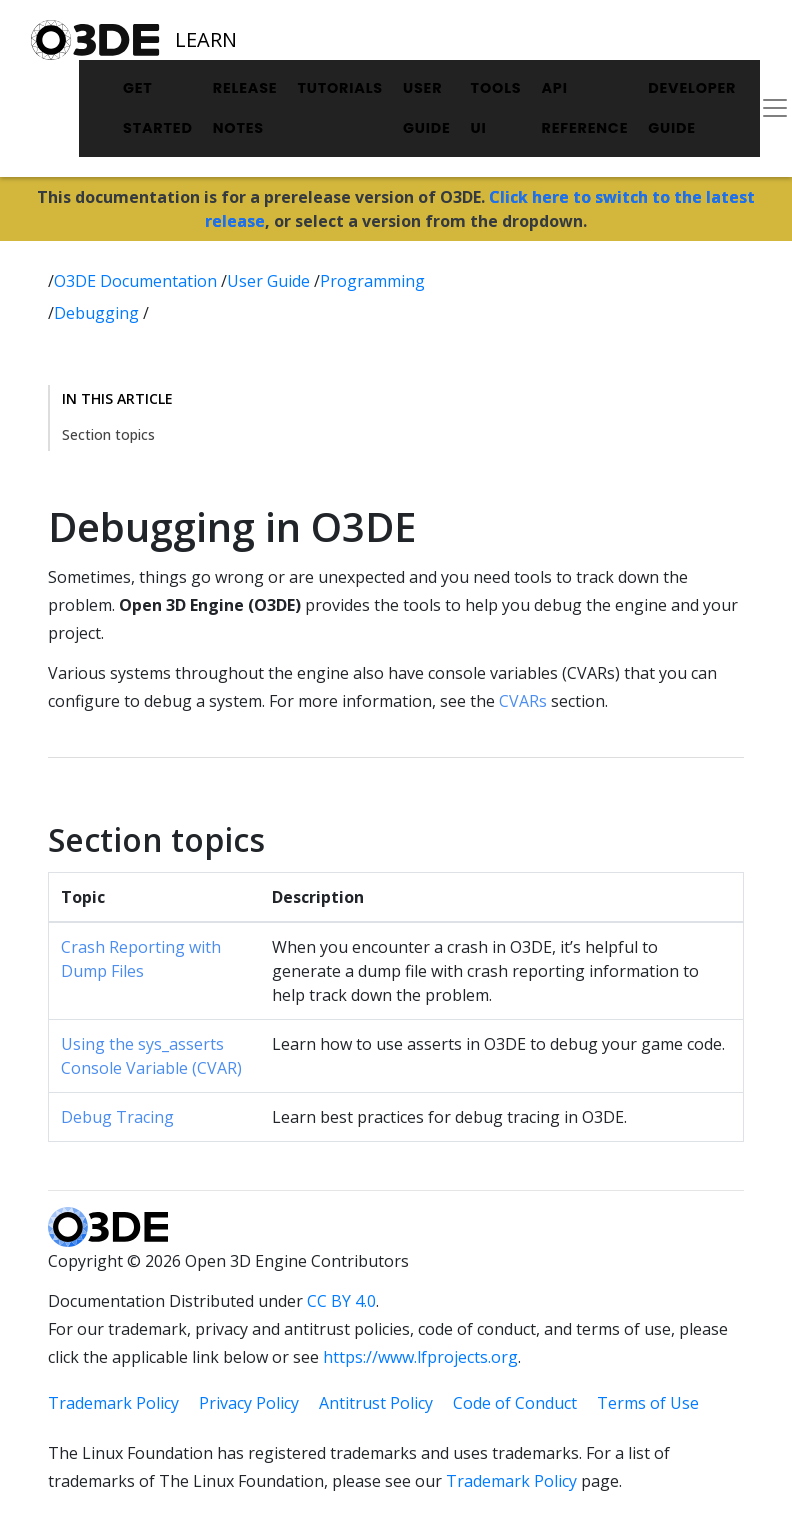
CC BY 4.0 (341, 1301)
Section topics (108, 434)
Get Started (158, 108)
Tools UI (496, 108)
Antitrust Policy (376, 1403)
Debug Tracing (117, 1117)
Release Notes (245, 108)
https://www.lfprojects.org (420, 1357)
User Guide (427, 108)
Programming (372, 281)
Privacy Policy (249, 1403)
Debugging (98, 313)
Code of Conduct (515, 1403)
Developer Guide (692, 108)
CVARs (523, 701)
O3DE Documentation (137, 281)
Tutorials (340, 88)
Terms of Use (648, 1403)
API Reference (584, 108)
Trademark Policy (113, 1403)
